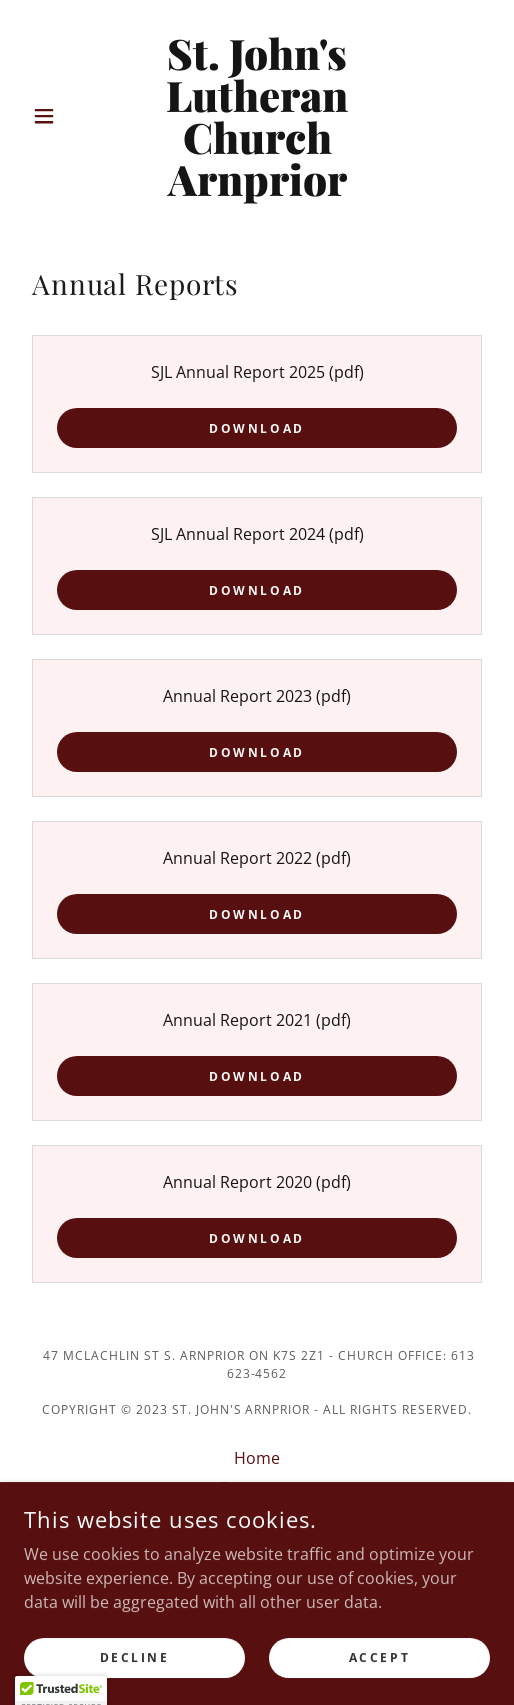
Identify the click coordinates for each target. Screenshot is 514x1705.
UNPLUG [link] (257, 1548)
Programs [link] (257, 1488)
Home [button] (257, 1458)
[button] (59, 116)
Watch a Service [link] (257, 1518)
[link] (257, 116)
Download (257, 428)
